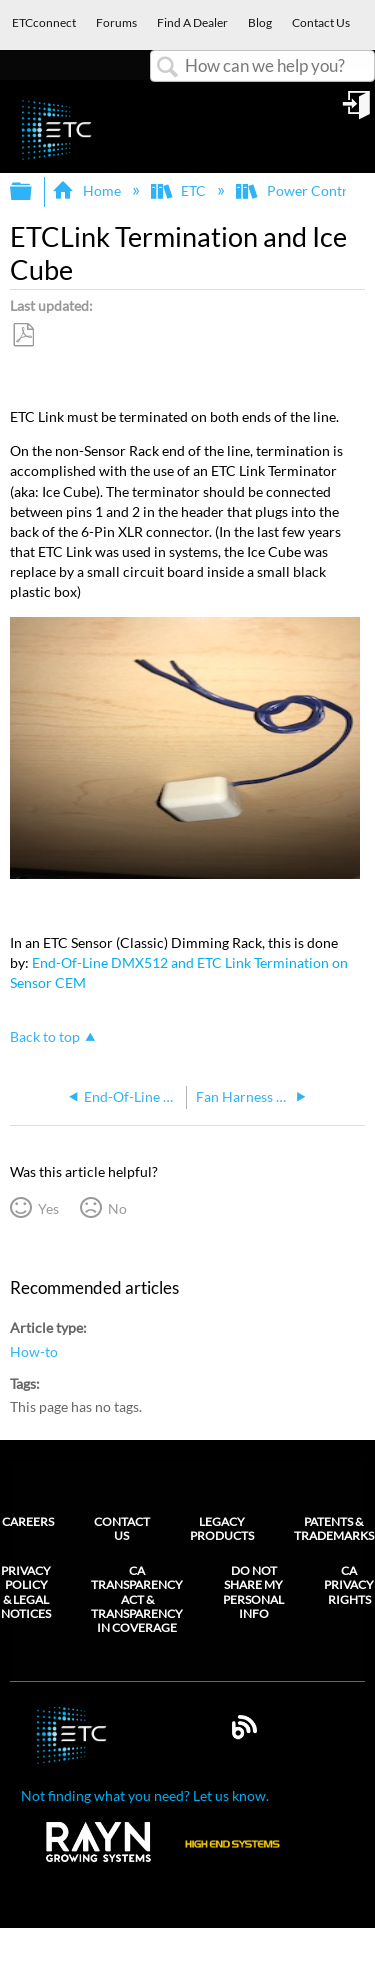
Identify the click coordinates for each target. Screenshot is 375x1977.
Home (87, 190)
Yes (48, 1208)
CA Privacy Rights (349, 1585)
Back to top (45, 1036)
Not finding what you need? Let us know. (145, 1795)
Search (168, 67)
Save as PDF (23, 335)
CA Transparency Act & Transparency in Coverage (137, 1600)
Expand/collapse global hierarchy (34, 192)
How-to (34, 1351)
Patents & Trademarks (334, 1528)
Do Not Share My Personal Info (253, 1592)
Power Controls (302, 190)
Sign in (358, 112)
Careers (28, 1521)
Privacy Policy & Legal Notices (26, 1592)
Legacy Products (222, 1528)
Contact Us (122, 1528)
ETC (180, 190)
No (117, 1208)
